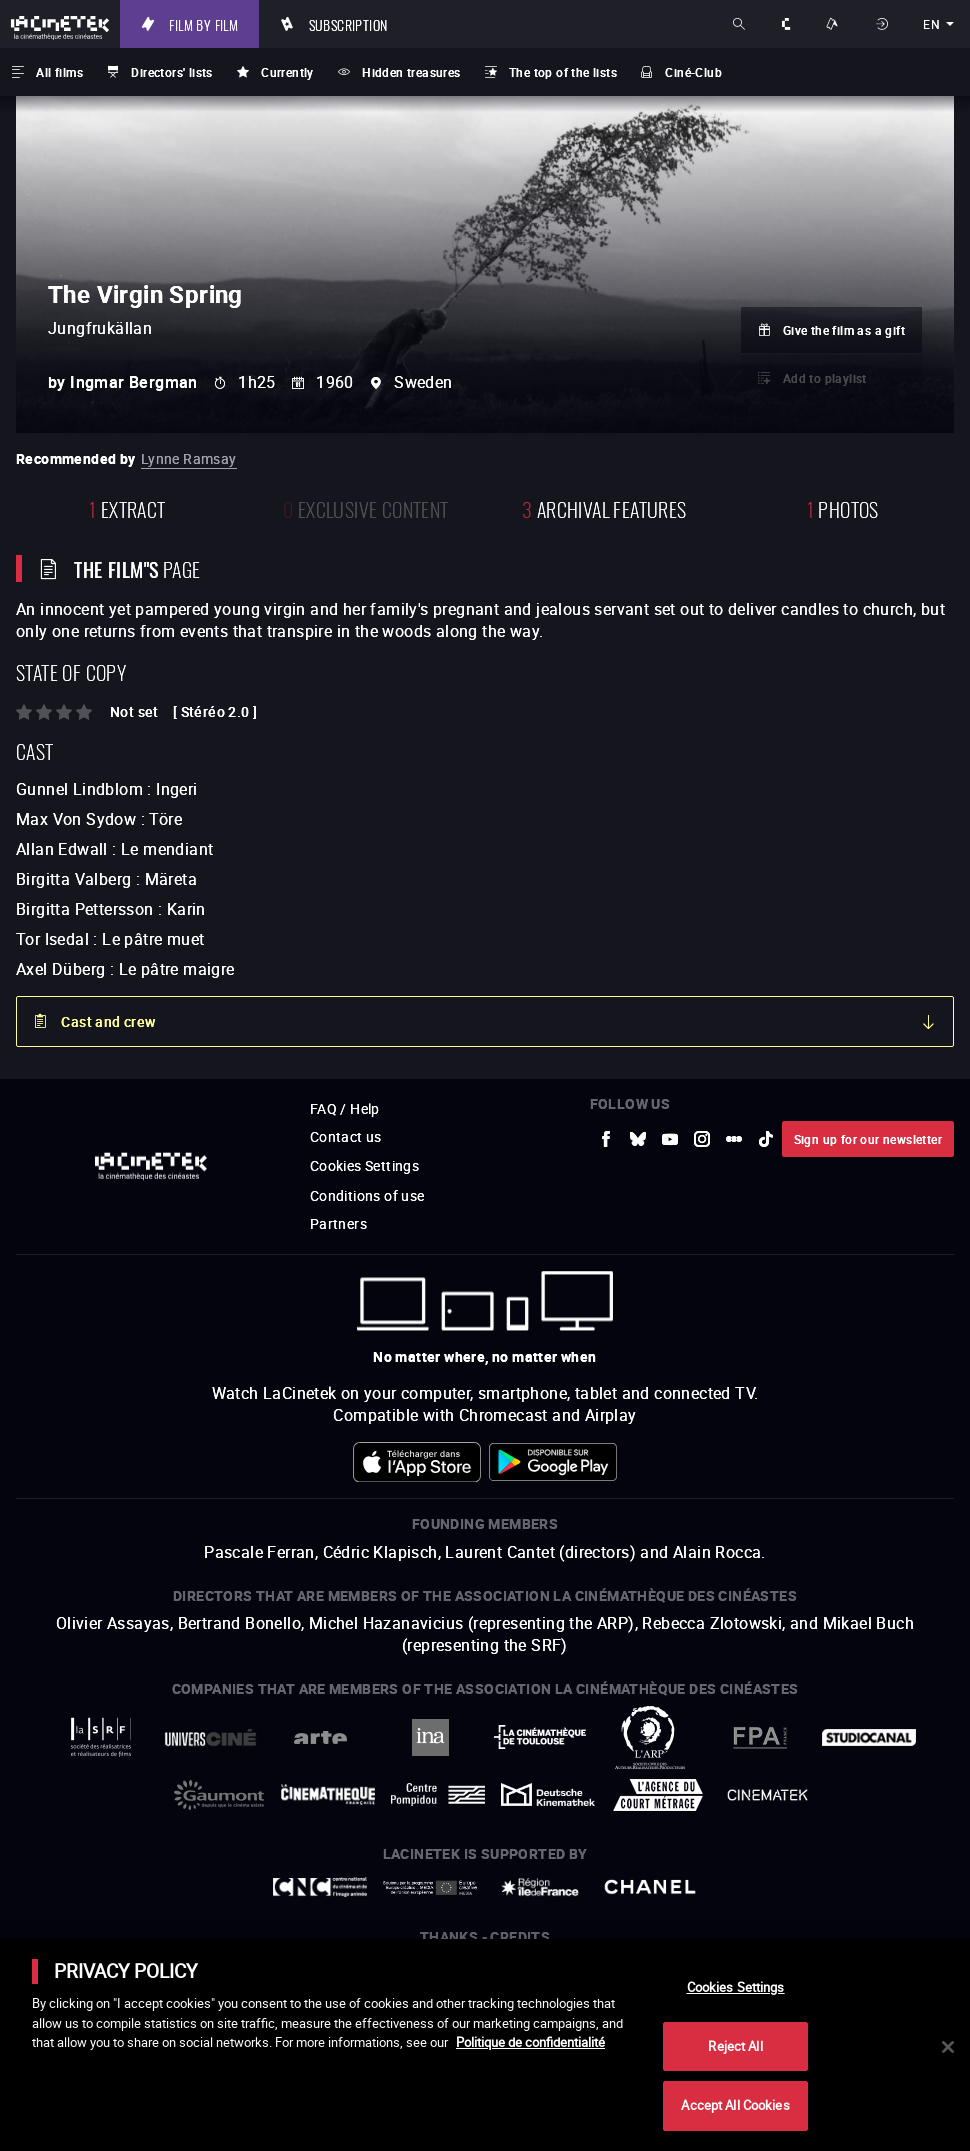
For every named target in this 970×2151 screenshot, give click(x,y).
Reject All (735, 2046)
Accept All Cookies (735, 2105)
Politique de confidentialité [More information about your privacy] (530, 2042)
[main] (485, 2045)
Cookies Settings (736, 1987)
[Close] (948, 2047)
